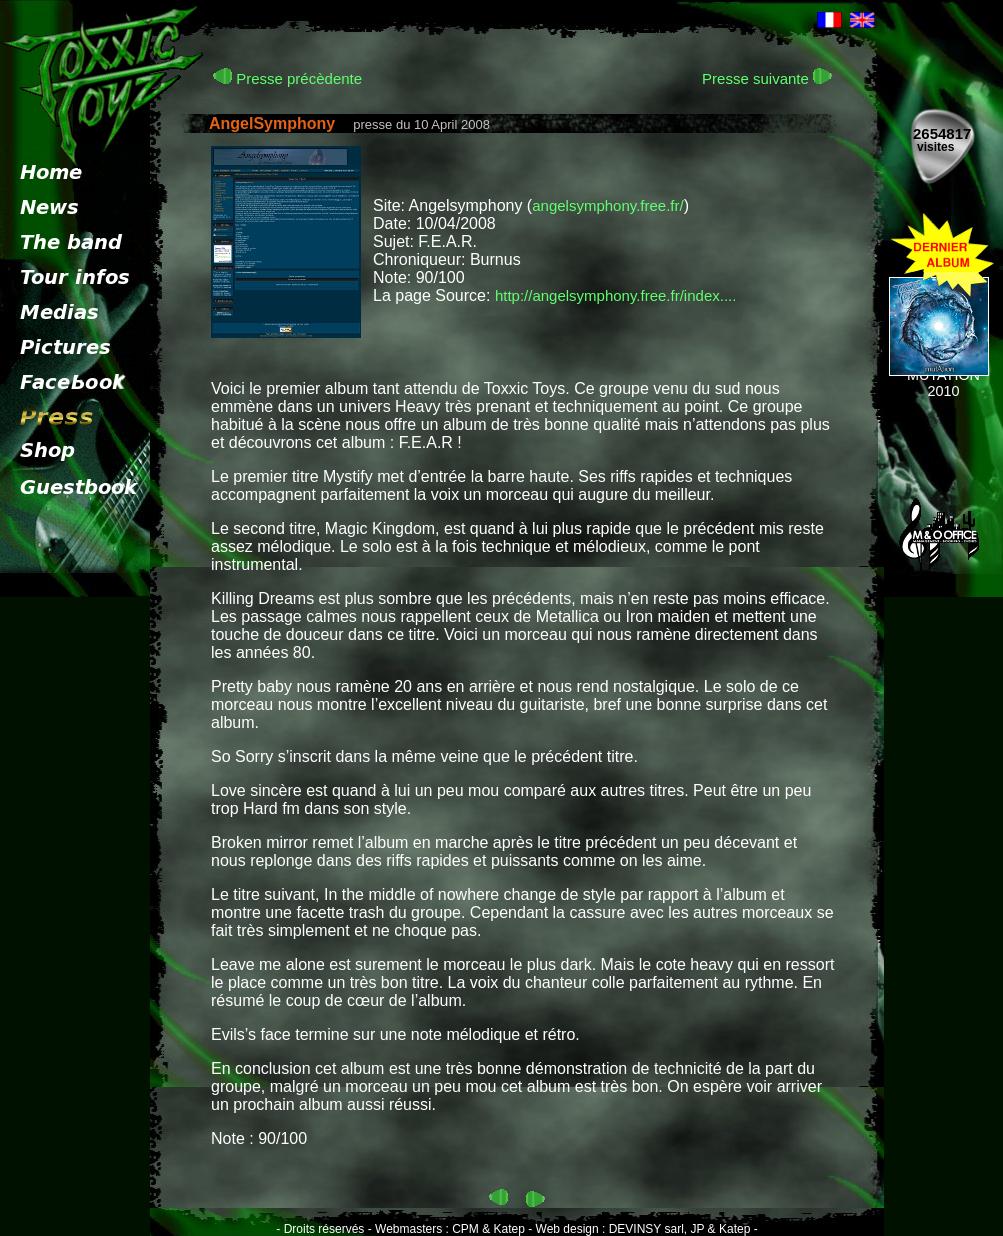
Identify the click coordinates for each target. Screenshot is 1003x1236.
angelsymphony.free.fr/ (607, 205)
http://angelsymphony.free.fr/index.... (616, 295)
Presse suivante (767, 78)
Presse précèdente (287, 78)
